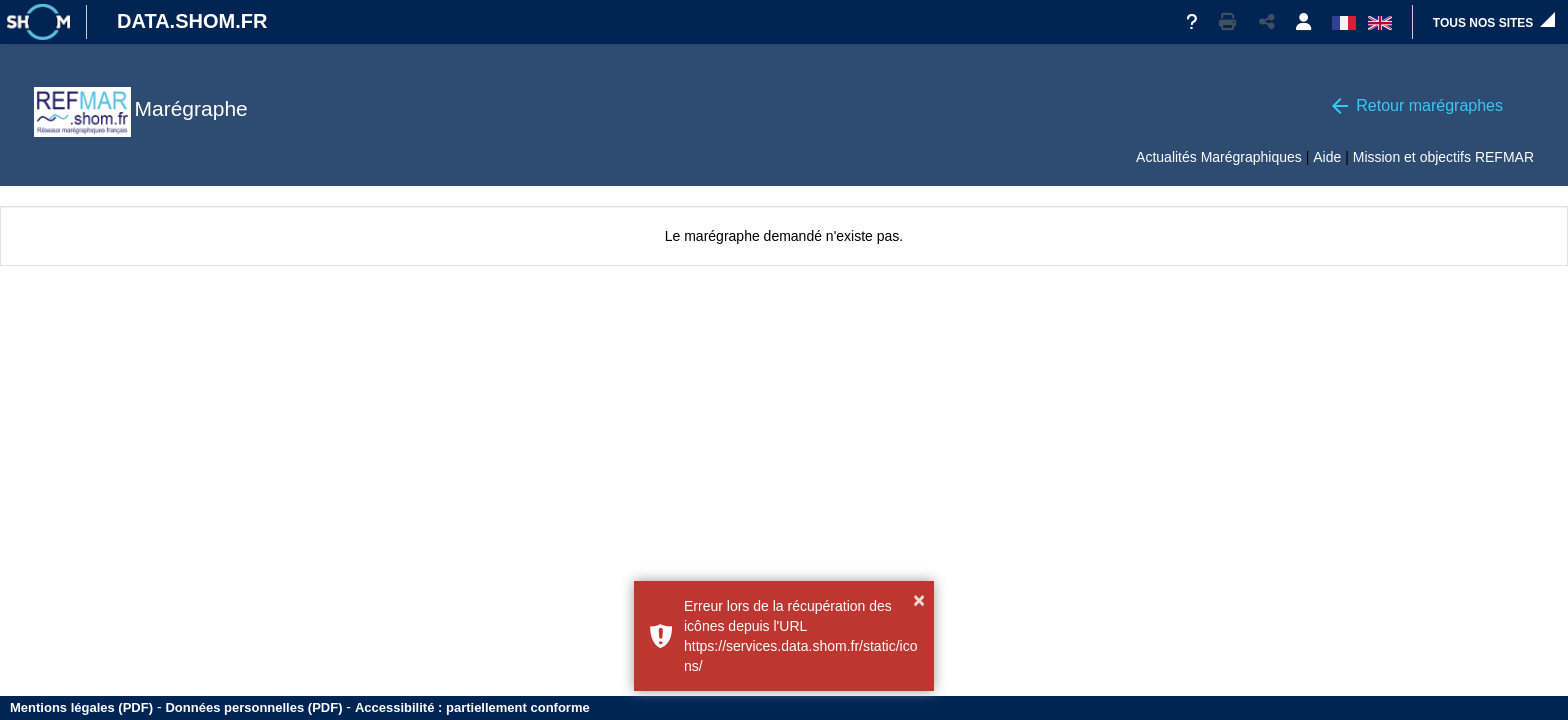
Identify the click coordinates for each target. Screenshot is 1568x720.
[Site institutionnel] (38, 22)
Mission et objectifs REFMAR (1443, 157)
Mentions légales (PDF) (81, 707)
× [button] (919, 600)
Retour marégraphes (1429, 105)
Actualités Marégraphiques (1219, 157)
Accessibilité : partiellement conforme (472, 707)
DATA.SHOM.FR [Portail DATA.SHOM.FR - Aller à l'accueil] (192, 21)
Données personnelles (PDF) (253, 707)
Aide (1327, 157)
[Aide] (1191, 22)
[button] (1228, 22)
